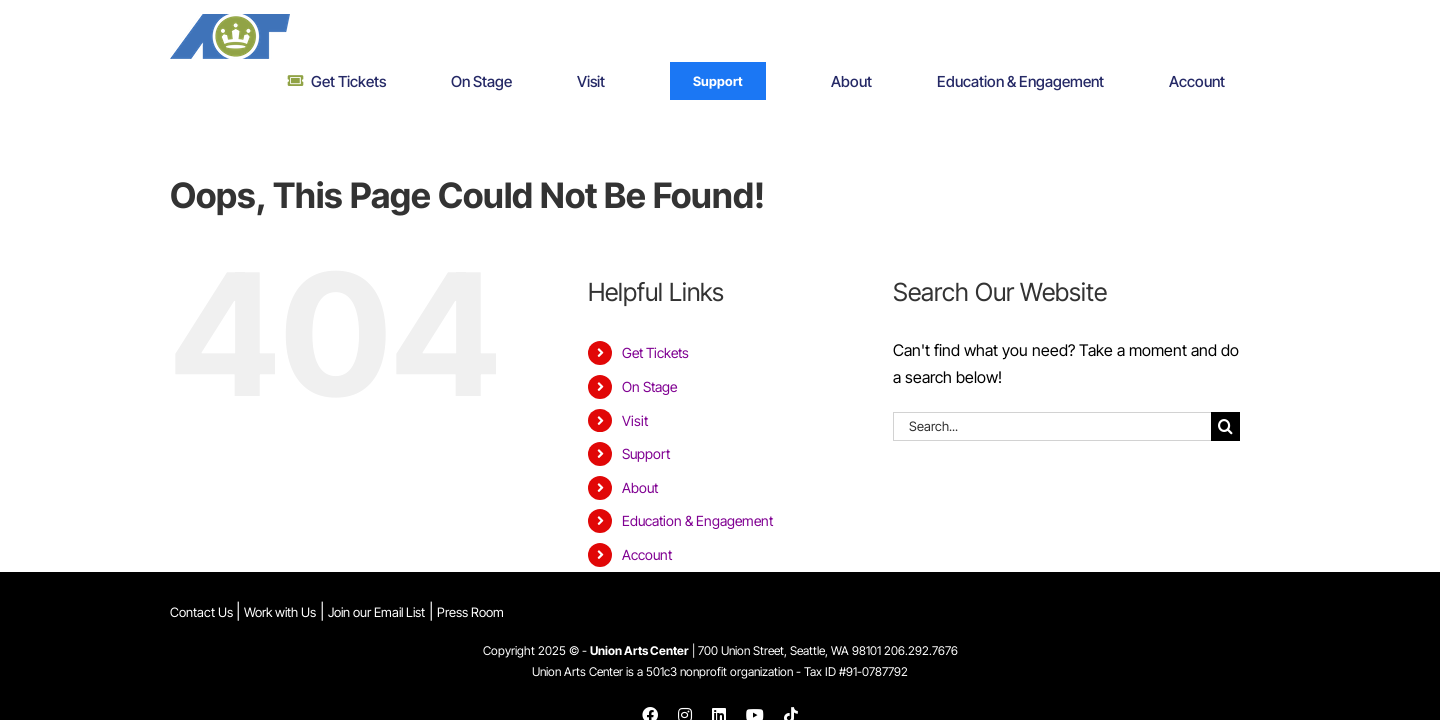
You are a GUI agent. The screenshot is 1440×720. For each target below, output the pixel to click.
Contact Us (203, 578)
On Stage (649, 341)
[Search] (1225, 381)
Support (646, 409)
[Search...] (1052, 381)
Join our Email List (376, 578)
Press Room (470, 578)
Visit (635, 375)
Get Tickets (655, 308)
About (640, 442)
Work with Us (280, 578)
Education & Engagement (697, 476)
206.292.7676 (921, 617)
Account (647, 509)
